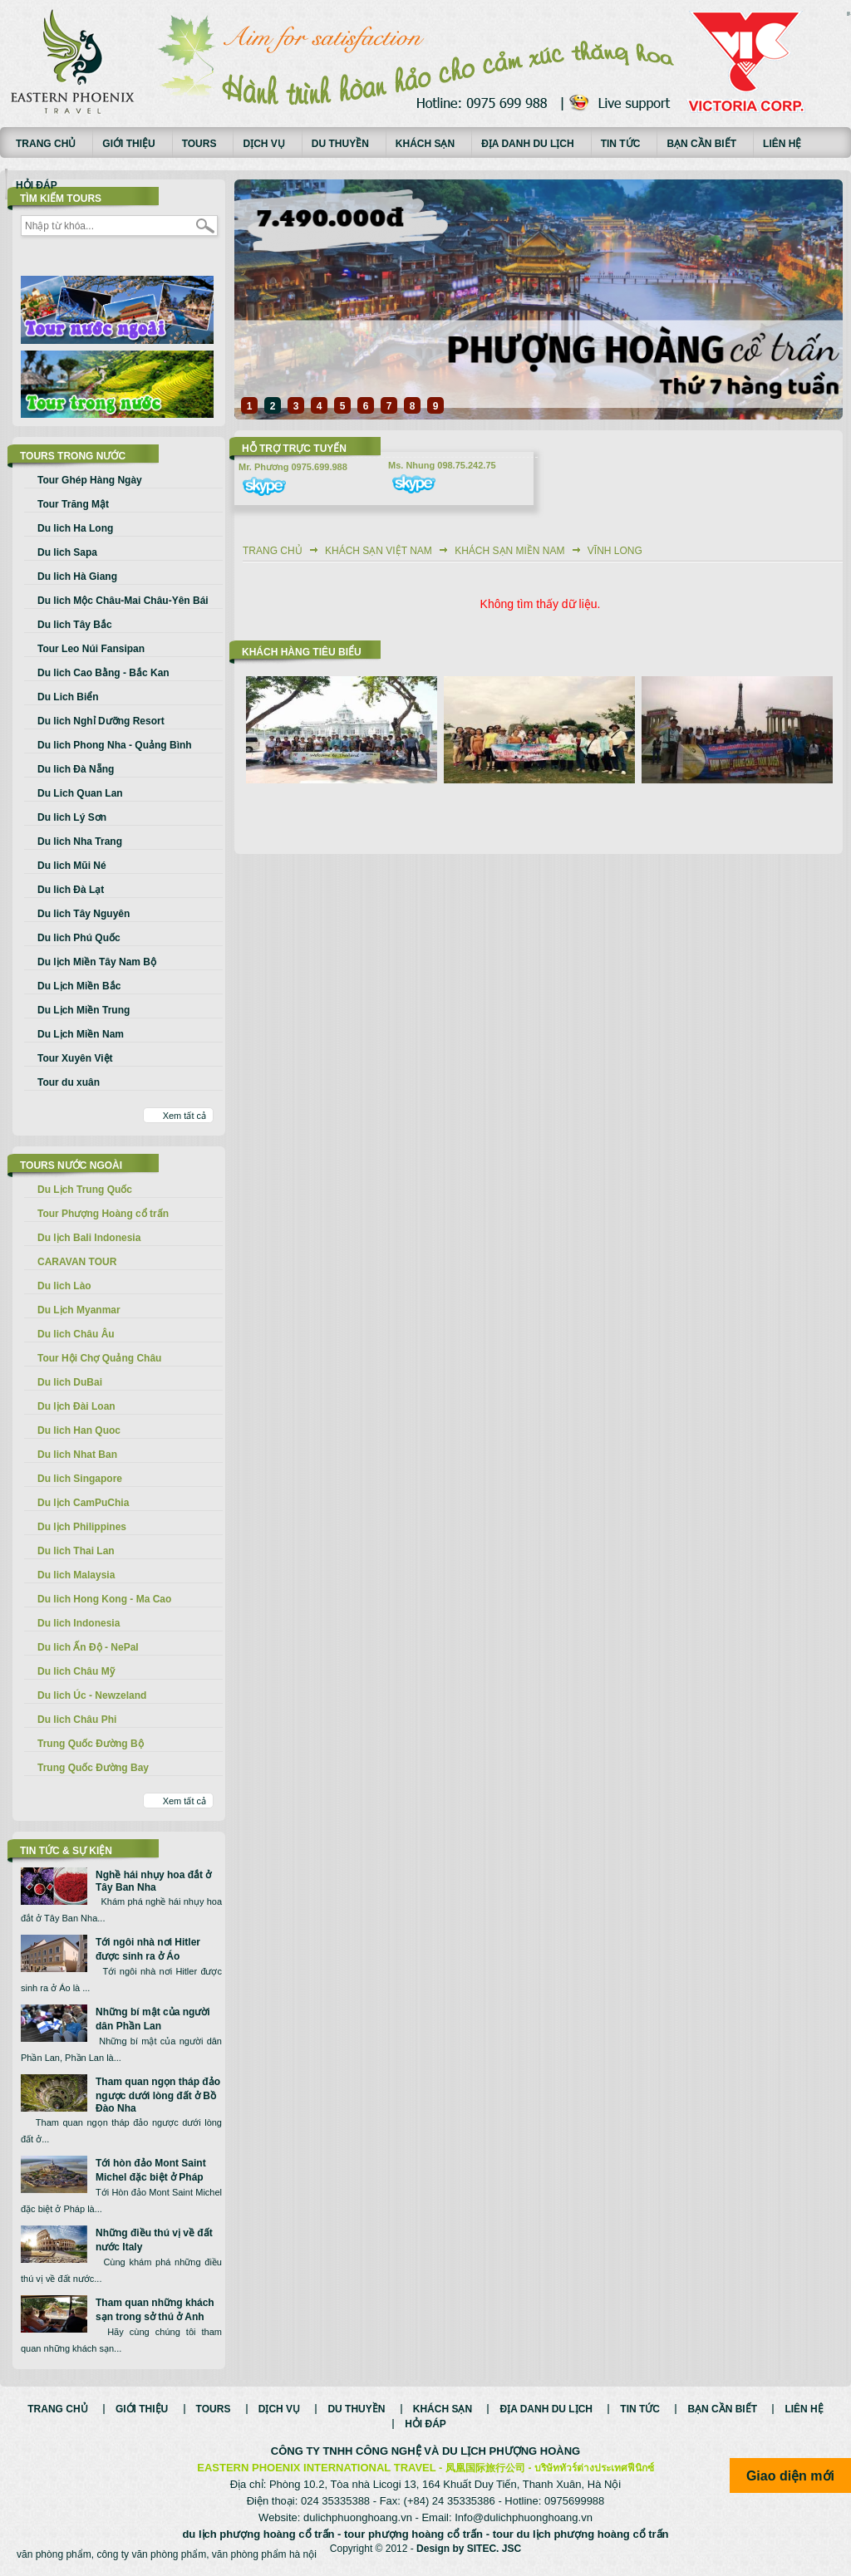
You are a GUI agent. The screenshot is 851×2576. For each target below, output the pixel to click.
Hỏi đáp (36, 185)
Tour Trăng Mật (73, 504)
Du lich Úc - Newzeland (91, 1695)
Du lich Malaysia (76, 1575)
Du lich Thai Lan (76, 1551)
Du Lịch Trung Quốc (84, 1189)
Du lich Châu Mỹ (76, 1671)
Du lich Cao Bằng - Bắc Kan (103, 673)
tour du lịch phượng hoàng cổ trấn (581, 2534)
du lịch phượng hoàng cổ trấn (258, 2534)
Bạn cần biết (701, 144)
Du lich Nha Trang (79, 841)
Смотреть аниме (848, 15)
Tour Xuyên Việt (75, 1058)
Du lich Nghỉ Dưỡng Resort (101, 721)
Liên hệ (782, 144)
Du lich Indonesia (78, 1623)
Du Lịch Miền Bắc (79, 986)
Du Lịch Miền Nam (80, 1034)
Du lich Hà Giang (77, 576)
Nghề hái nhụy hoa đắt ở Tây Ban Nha (153, 1881)
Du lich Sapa (67, 552)
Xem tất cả (184, 1116)
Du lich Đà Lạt (70, 889)
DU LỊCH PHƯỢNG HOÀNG (511, 2451)
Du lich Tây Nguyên (83, 914)
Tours (199, 144)
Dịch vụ (263, 144)
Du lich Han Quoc (79, 1430)
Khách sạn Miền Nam (509, 551)
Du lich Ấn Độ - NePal (88, 1647)
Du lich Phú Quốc (79, 938)
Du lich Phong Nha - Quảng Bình (114, 745)
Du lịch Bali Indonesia (88, 1238)
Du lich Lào (64, 1286)
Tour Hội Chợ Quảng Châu (99, 1358)
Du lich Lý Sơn (71, 817)
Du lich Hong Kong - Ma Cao (104, 1599)
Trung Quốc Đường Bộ (90, 1743)
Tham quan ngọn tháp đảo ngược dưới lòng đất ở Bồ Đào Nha (158, 2095)
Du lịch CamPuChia (83, 1503)
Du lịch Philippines (81, 1527)
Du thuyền (340, 144)
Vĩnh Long (615, 551)
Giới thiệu (128, 144)
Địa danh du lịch (527, 144)
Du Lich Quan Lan (80, 793)
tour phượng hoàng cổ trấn (413, 2534)
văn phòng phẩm (54, 2554)
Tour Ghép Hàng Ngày (89, 480)
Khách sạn (425, 144)
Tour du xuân (68, 1082)
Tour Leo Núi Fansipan (91, 649)
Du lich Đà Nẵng (75, 769)
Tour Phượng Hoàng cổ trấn (103, 1213)
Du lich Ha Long (75, 528)
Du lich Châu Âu (76, 1334)
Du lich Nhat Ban (77, 1454)
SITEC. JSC (494, 2548)
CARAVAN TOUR (76, 1262)
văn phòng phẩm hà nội (264, 2554)
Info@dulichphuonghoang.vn (524, 2517)
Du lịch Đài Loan (76, 1406)
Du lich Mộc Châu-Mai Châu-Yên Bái (123, 600)
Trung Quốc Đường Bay (93, 1768)
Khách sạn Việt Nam (378, 551)
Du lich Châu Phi (76, 1719)
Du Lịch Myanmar (79, 1310)
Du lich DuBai (69, 1382)
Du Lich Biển (68, 697)
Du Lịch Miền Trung (83, 1010)
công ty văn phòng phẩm (151, 2554)
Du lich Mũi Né (71, 865)
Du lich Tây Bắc (74, 625)
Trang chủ (46, 144)
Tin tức (621, 144)
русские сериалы (848, 12)
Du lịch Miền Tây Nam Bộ (96, 962)
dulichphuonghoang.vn (357, 2517)
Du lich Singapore (79, 1478)
